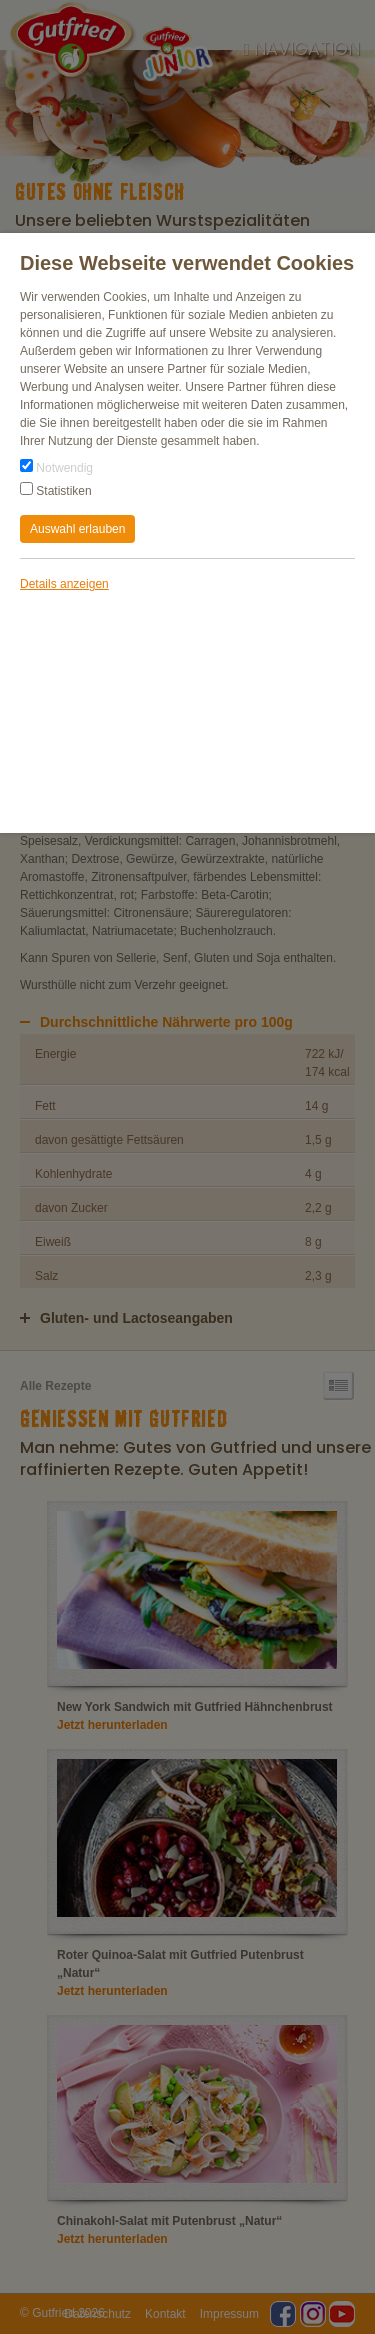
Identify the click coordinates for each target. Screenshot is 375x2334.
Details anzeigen (64, 584)
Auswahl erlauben (77, 529)
